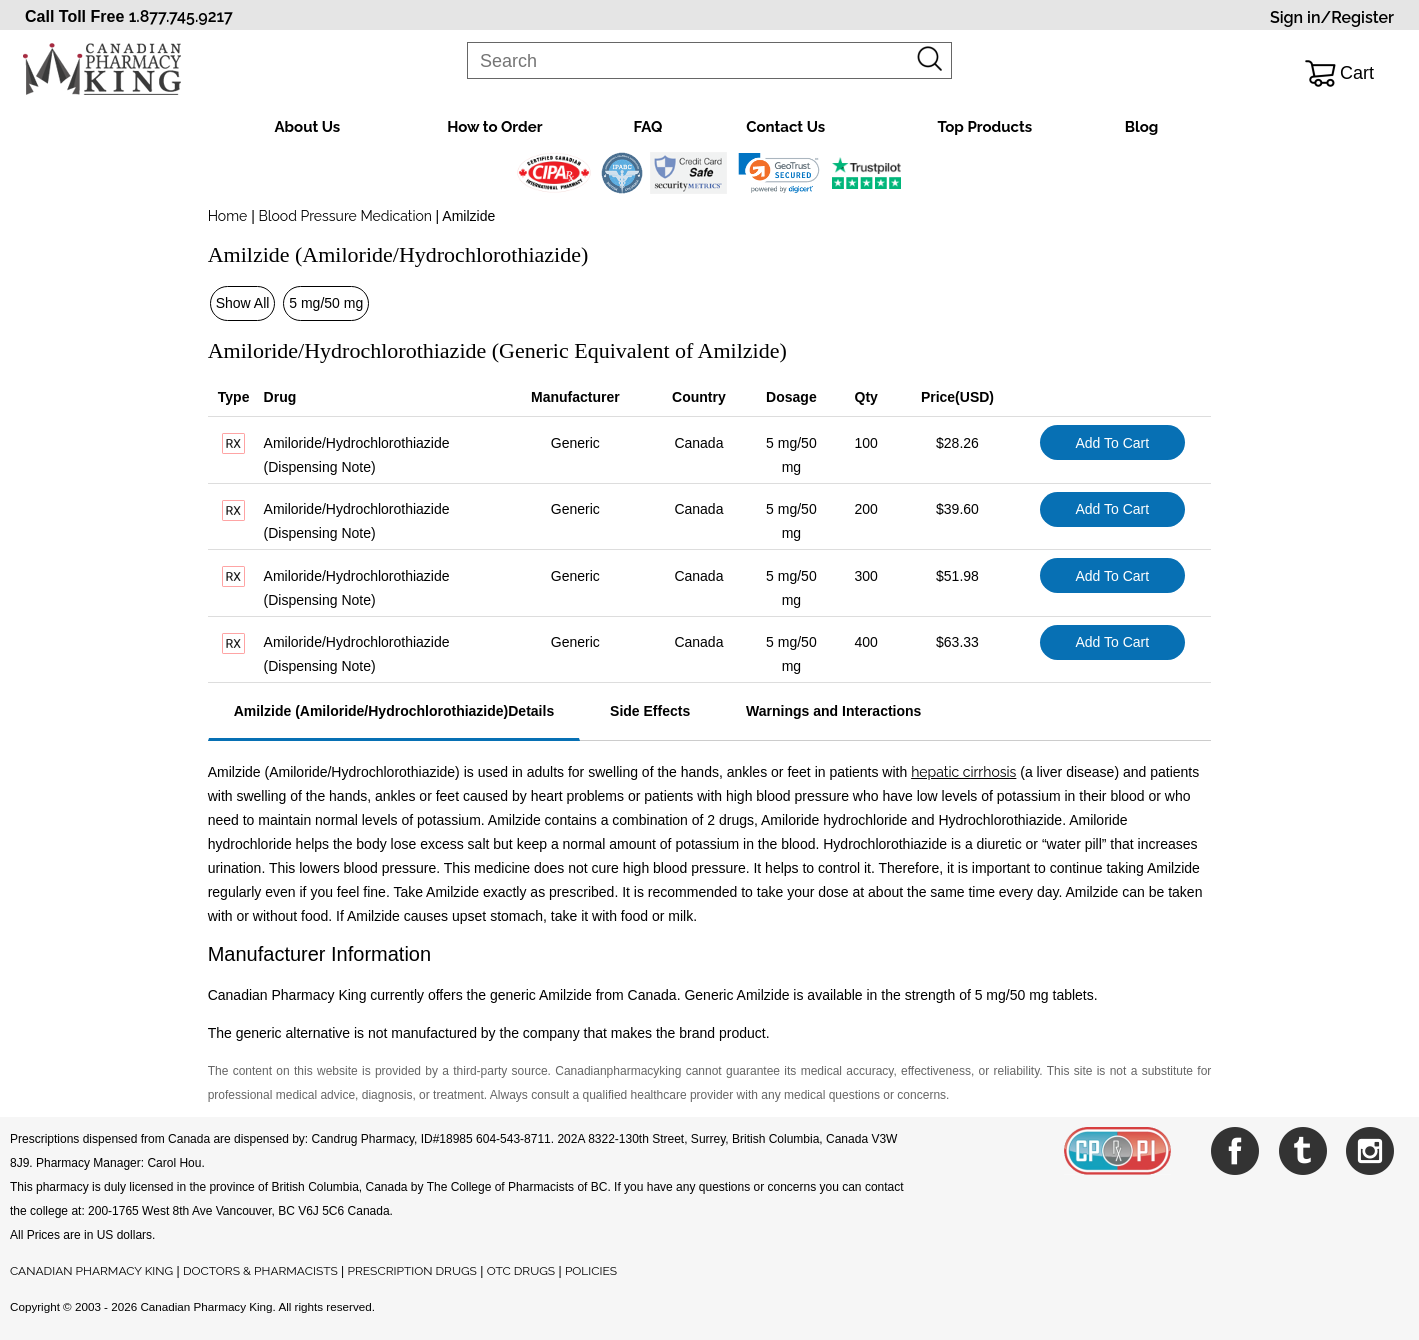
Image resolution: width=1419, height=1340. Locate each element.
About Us (308, 127)
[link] (778, 173)
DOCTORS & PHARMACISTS (260, 1271)
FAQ (647, 127)
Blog (1142, 127)
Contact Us (785, 127)
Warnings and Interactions (833, 711)
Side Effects (650, 711)
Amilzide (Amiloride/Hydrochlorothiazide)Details (394, 711)
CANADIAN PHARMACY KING (91, 1271)
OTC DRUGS (521, 1271)
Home (228, 216)
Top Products (984, 127)
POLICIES (591, 1271)
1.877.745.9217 (181, 16)
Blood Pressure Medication (345, 216)
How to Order (494, 127)
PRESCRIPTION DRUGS (412, 1271)
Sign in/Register (1332, 17)
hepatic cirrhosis (963, 772)
